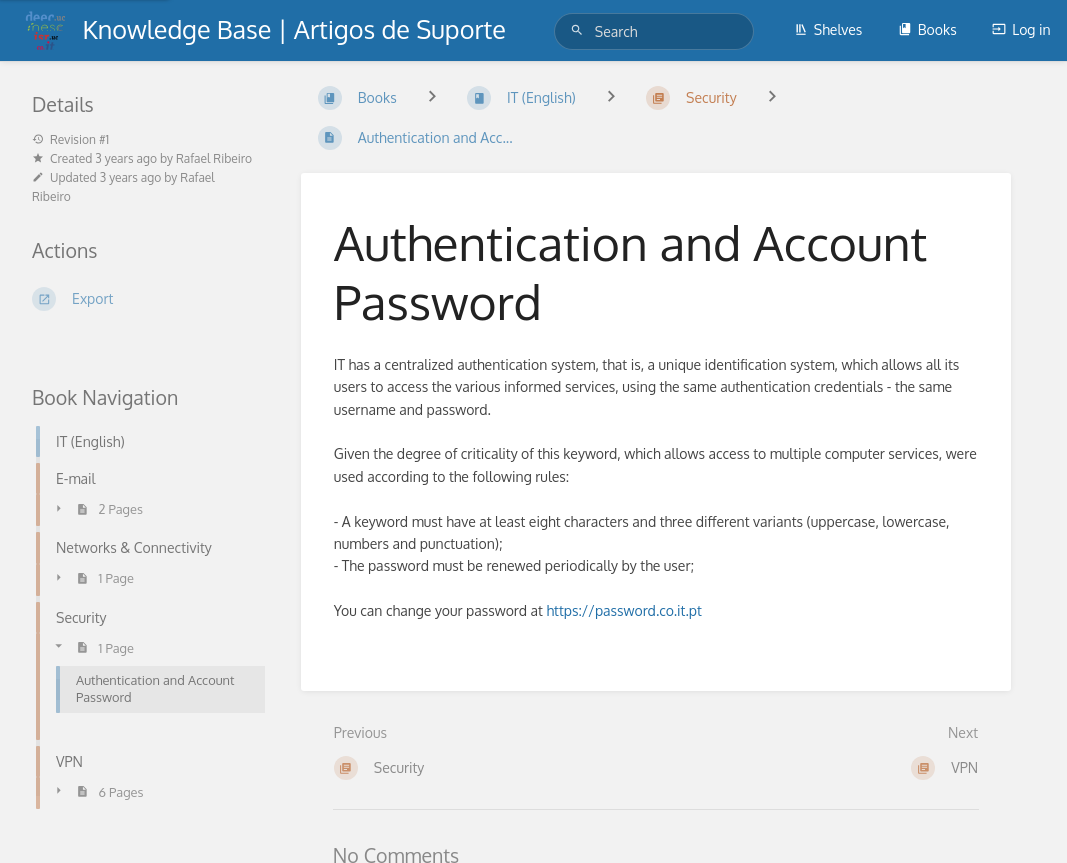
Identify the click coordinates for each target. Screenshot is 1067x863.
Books (927, 29)
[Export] (142, 299)
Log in (1021, 29)
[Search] (580, 30)
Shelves (828, 29)
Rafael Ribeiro (214, 158)
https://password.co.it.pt (623, 610)
